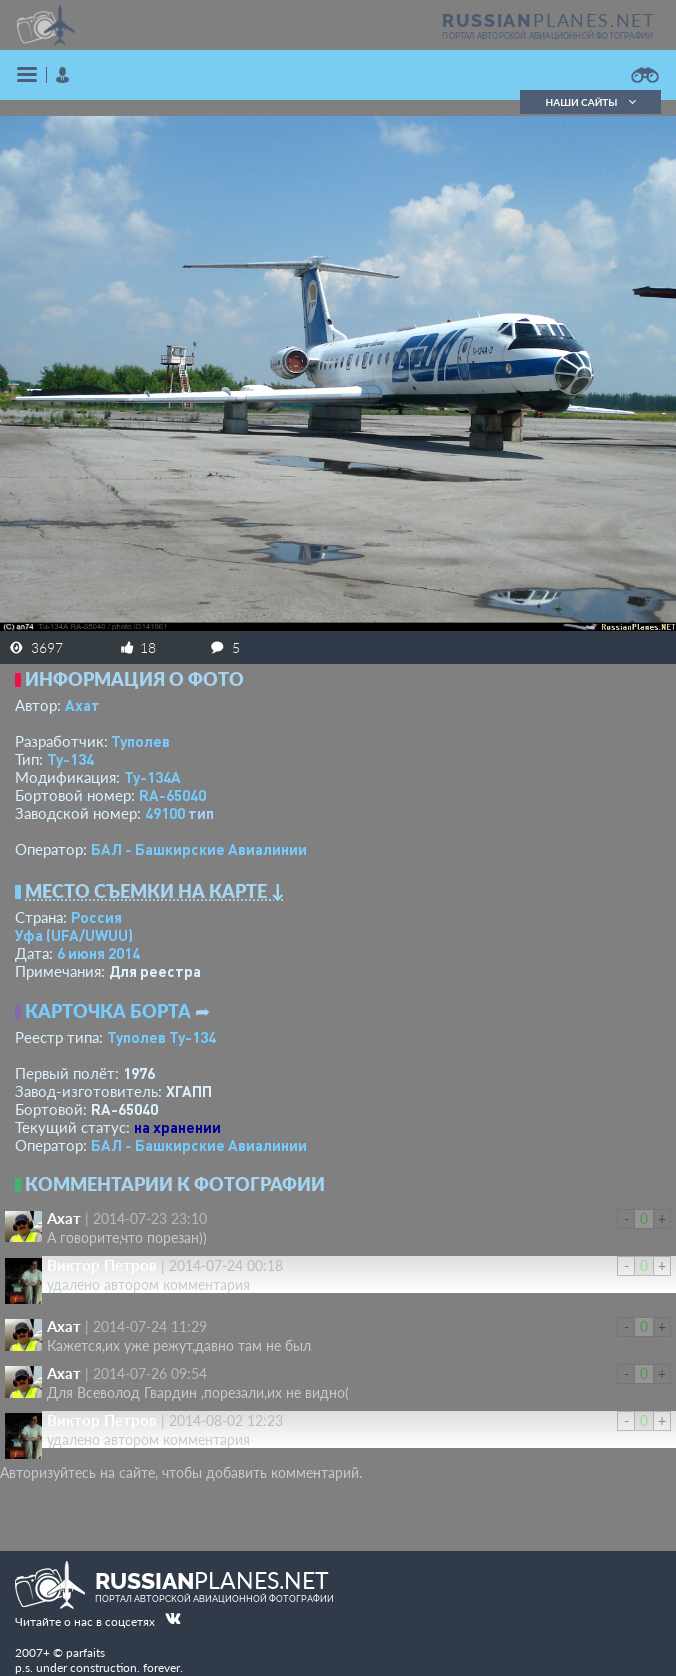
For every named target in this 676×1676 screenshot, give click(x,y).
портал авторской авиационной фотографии (547, 36)
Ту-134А (152, 777)
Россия (96, 917)
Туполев (140, 741)
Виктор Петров (102, 1265)
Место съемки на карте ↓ (155, 891)
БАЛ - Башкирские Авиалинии (199, 849)
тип (201, 813)
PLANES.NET (549, 20)
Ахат (82, 705)
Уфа (74, 935)
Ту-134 (70, 759)
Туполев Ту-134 (161, 1037)
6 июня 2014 (98, 953)
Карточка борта (108, 1011)
